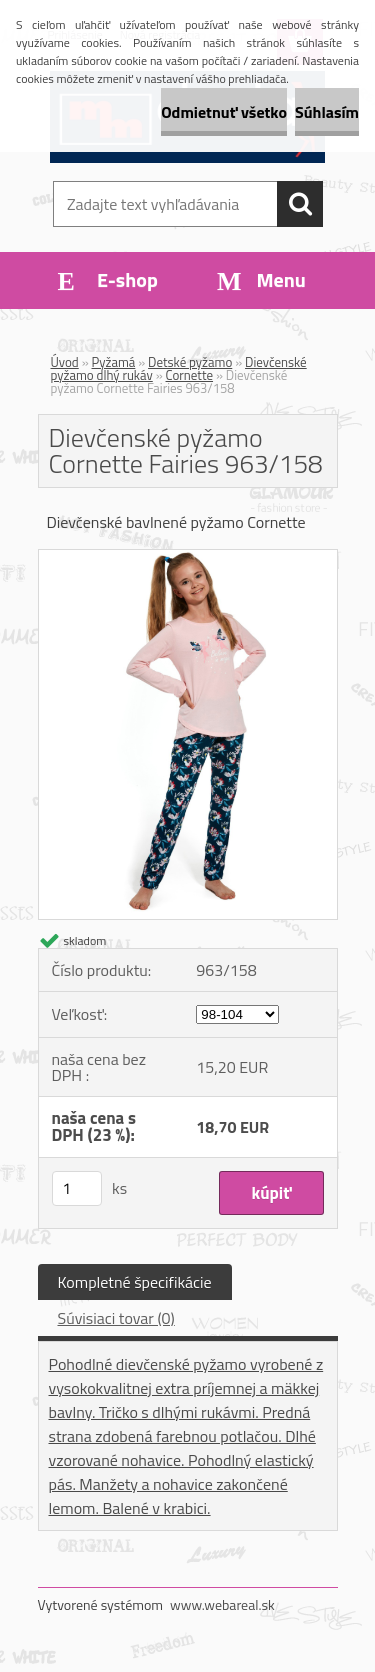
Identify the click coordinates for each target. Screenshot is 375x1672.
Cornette (190, 375)
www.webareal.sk (222, 1604)
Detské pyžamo (190, 362)
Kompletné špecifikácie (135, 1282)
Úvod (65, 362)
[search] (300, 204)
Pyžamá (114, 362)
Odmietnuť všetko (224, 112)
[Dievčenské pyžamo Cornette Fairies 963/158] (188, 558)
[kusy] (77, 1188)
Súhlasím (327, 112)
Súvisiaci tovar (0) (116, 1318)
